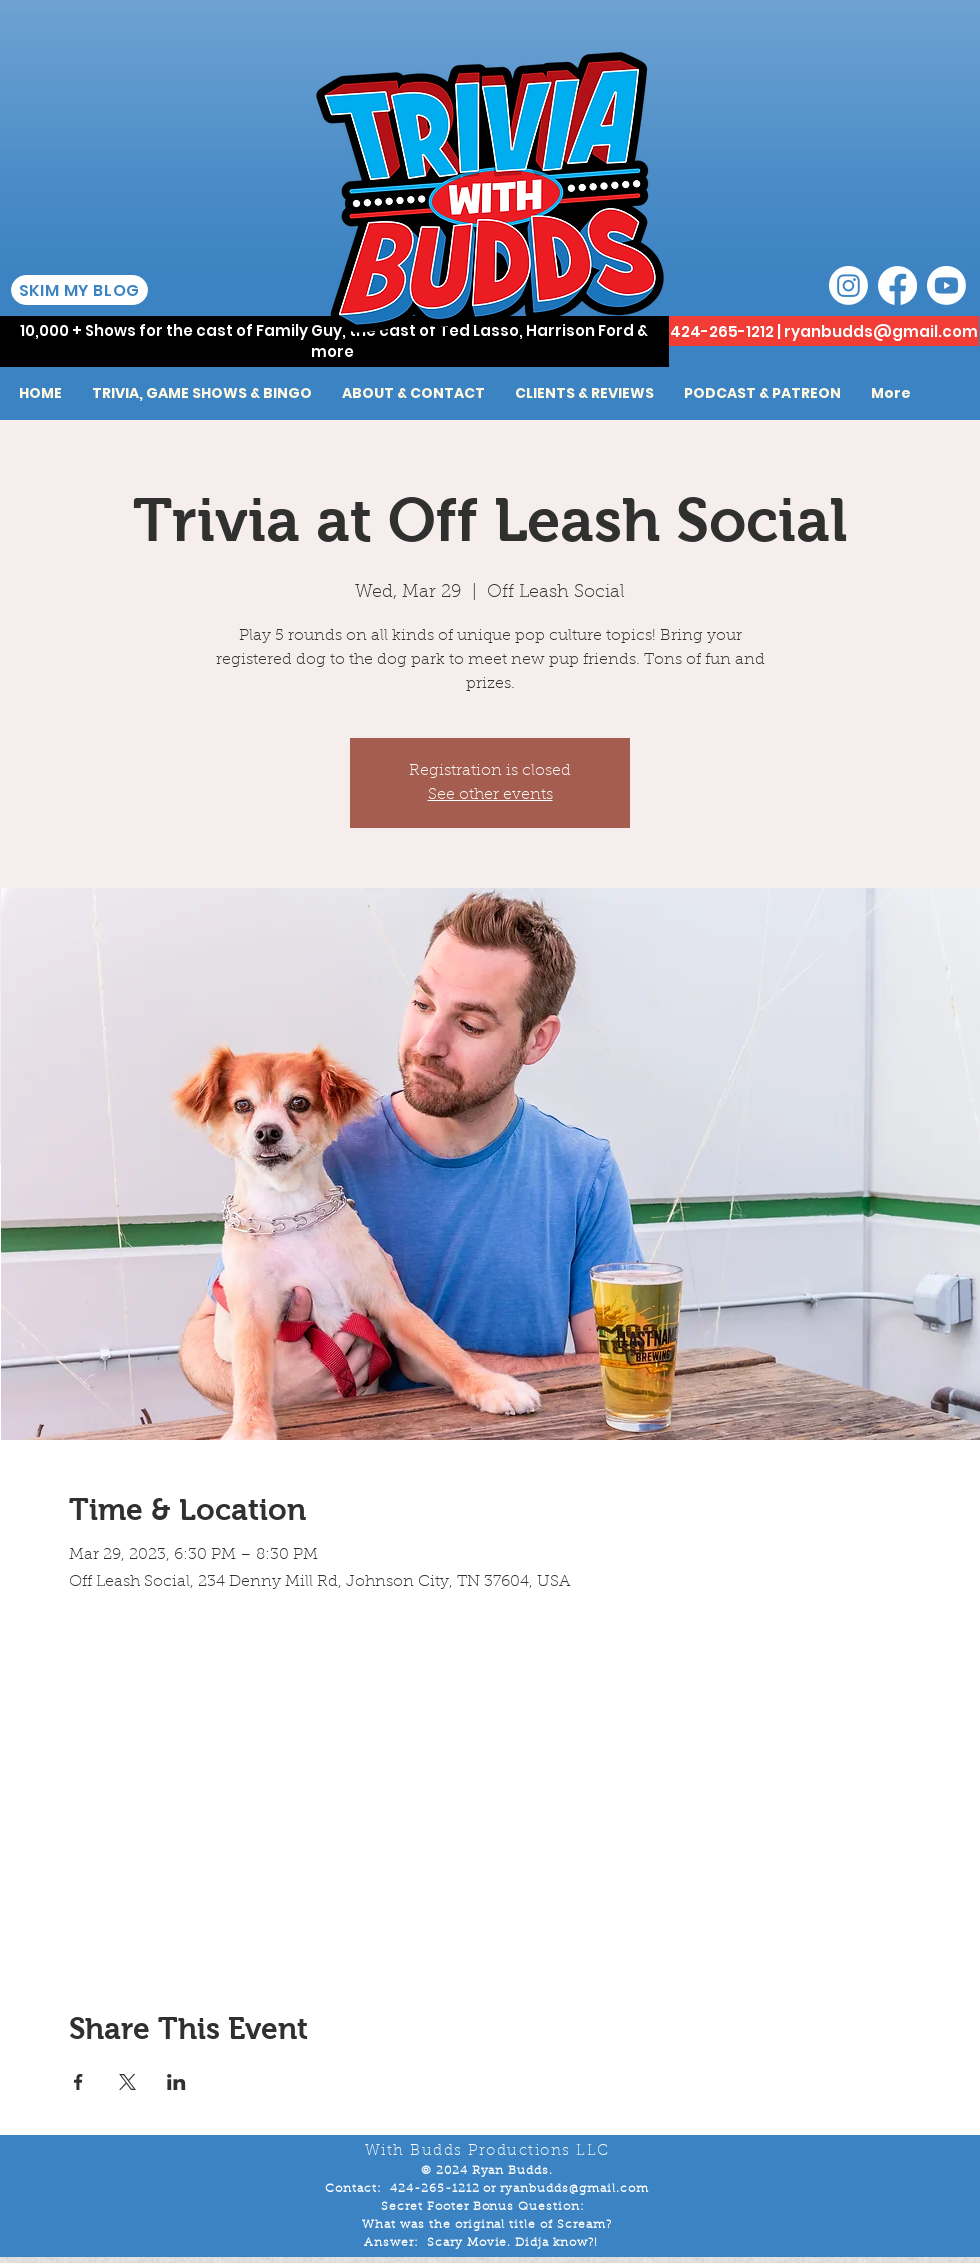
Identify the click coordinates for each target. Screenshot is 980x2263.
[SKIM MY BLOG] (79, 290)
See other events (490, 795)
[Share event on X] (127, 2082)
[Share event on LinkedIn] (176, 2082)
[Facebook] (897, 285)
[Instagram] (848, 285)
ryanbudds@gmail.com (881, 331)
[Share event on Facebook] (78, 2082)
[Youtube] (946, 285)
